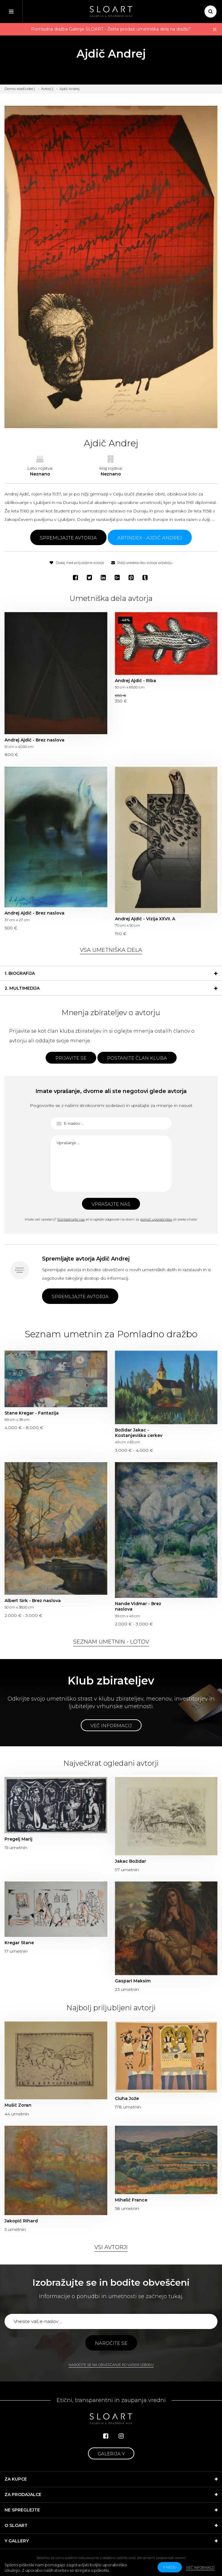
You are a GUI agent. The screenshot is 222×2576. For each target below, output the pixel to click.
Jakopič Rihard (21, 2221)
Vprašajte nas (111, 1204)
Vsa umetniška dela (111, 950)
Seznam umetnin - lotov (111, 1641)
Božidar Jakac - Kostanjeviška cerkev (138, 1432)
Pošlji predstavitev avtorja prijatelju (141, 563)
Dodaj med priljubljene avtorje (77, 563)
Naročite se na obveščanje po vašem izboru (111, 2365)
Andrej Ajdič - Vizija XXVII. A (145, 918)
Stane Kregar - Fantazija (32, 1413)
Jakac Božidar (130, 1861)
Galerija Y (111, 2454)
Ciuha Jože (127, 2098)
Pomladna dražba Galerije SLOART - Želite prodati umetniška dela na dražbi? (111, 29)
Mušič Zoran (18, 2105)
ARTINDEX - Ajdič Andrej (149, 538)
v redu (170, 2567)
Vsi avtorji (111, 2247)
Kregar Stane (19, 1942)
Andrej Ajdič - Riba (135, 680)
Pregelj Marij (18, 1839)
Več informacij (111, 1725)
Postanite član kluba (137, 1058)
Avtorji (46, 89)
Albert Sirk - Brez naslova (33, 1600)
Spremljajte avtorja (68, 538)
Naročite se (111, 2343)
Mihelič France (131, 2200)
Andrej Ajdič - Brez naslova (34, 740)
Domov (10, 89)
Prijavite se (71, 1058)
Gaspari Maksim (133, 1981)
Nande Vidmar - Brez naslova (138, 1606)
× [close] (214, 29)
